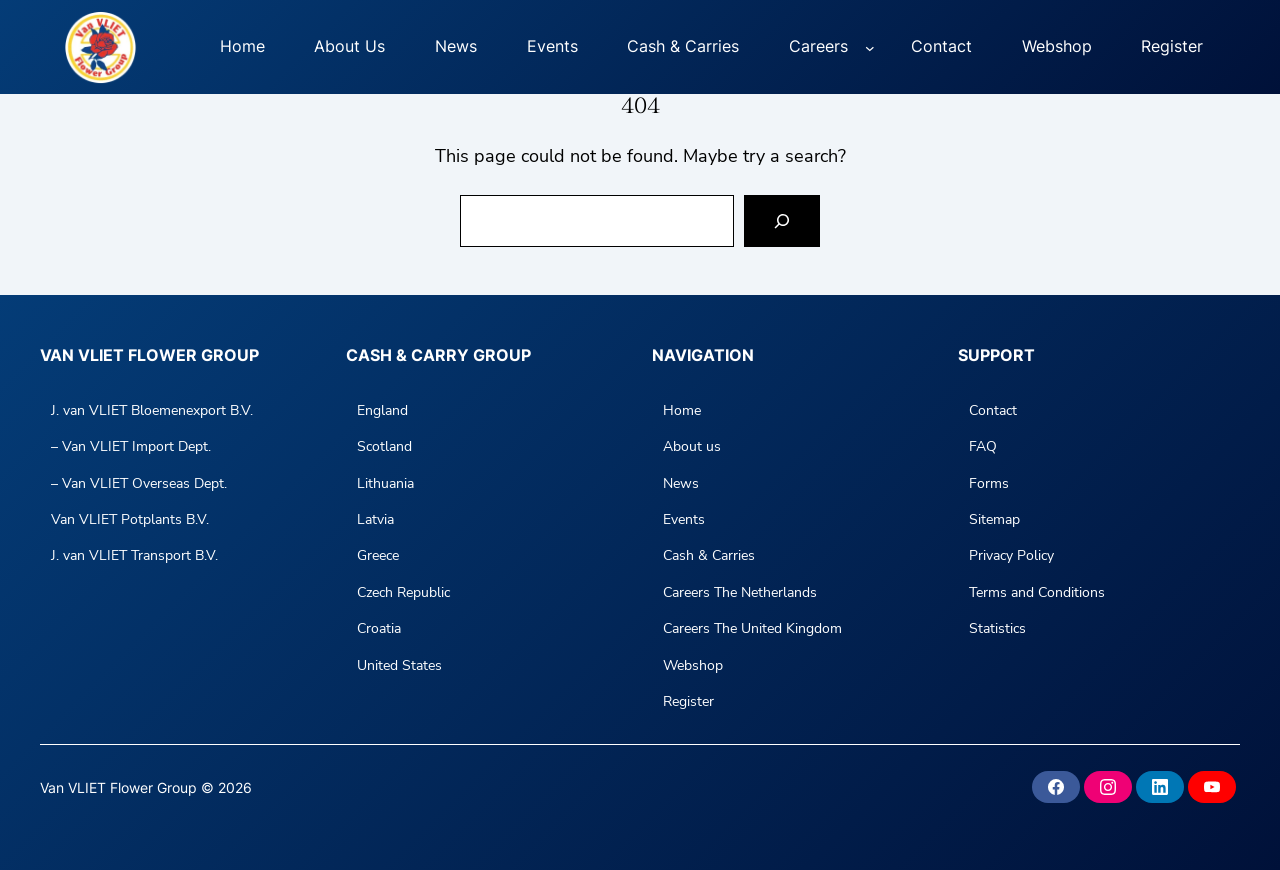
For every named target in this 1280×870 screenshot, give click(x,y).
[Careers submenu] (870, 47)
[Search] (782, 221)
